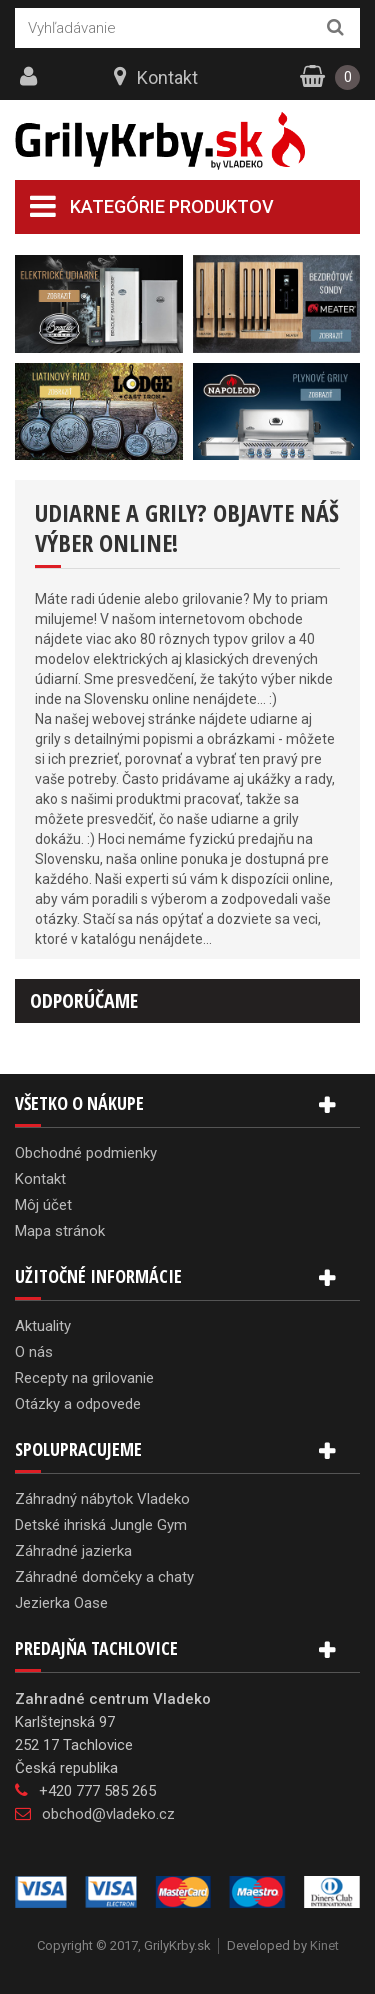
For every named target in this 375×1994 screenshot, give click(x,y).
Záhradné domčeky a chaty (104, 1577)
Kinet (324, 1945)
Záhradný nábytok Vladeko (102, 1499)
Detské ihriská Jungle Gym (101, 1525)
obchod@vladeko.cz (108, 1814)
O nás (34, 1352)
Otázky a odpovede (78, 1404)
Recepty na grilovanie (84, 1378)
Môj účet (43, 1205)
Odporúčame (84, 1000)
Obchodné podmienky (86, 1153)
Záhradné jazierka (73, 1551)
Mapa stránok (60, 1231)
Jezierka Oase (61, 1603)
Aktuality (43, 1326)
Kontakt (167, 77)
